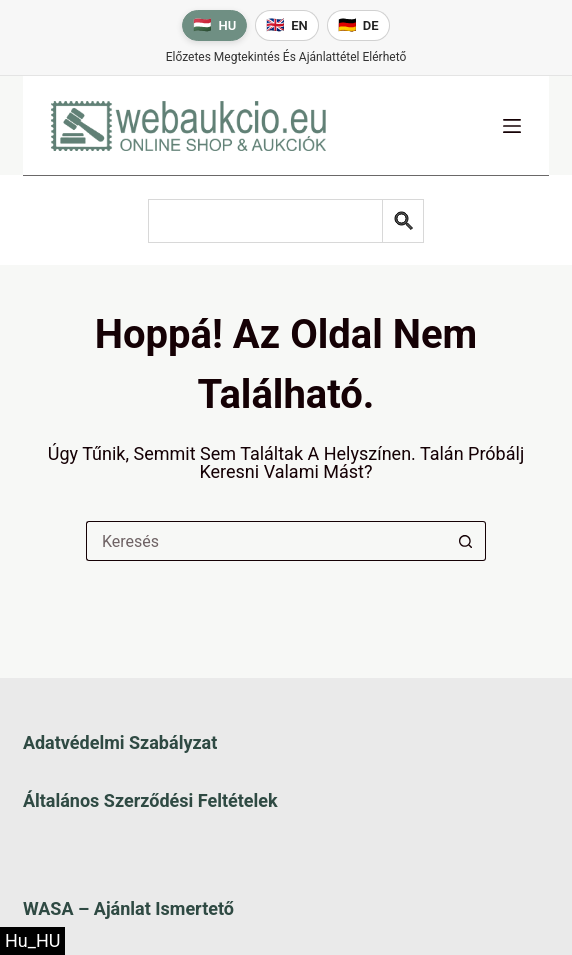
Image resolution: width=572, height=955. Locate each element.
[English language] (287, 25)
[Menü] (512, 126)
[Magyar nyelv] (214, 25)
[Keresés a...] (266, 541)
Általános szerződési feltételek (150, 800)
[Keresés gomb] (466, 541)
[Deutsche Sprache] (358, 25)
